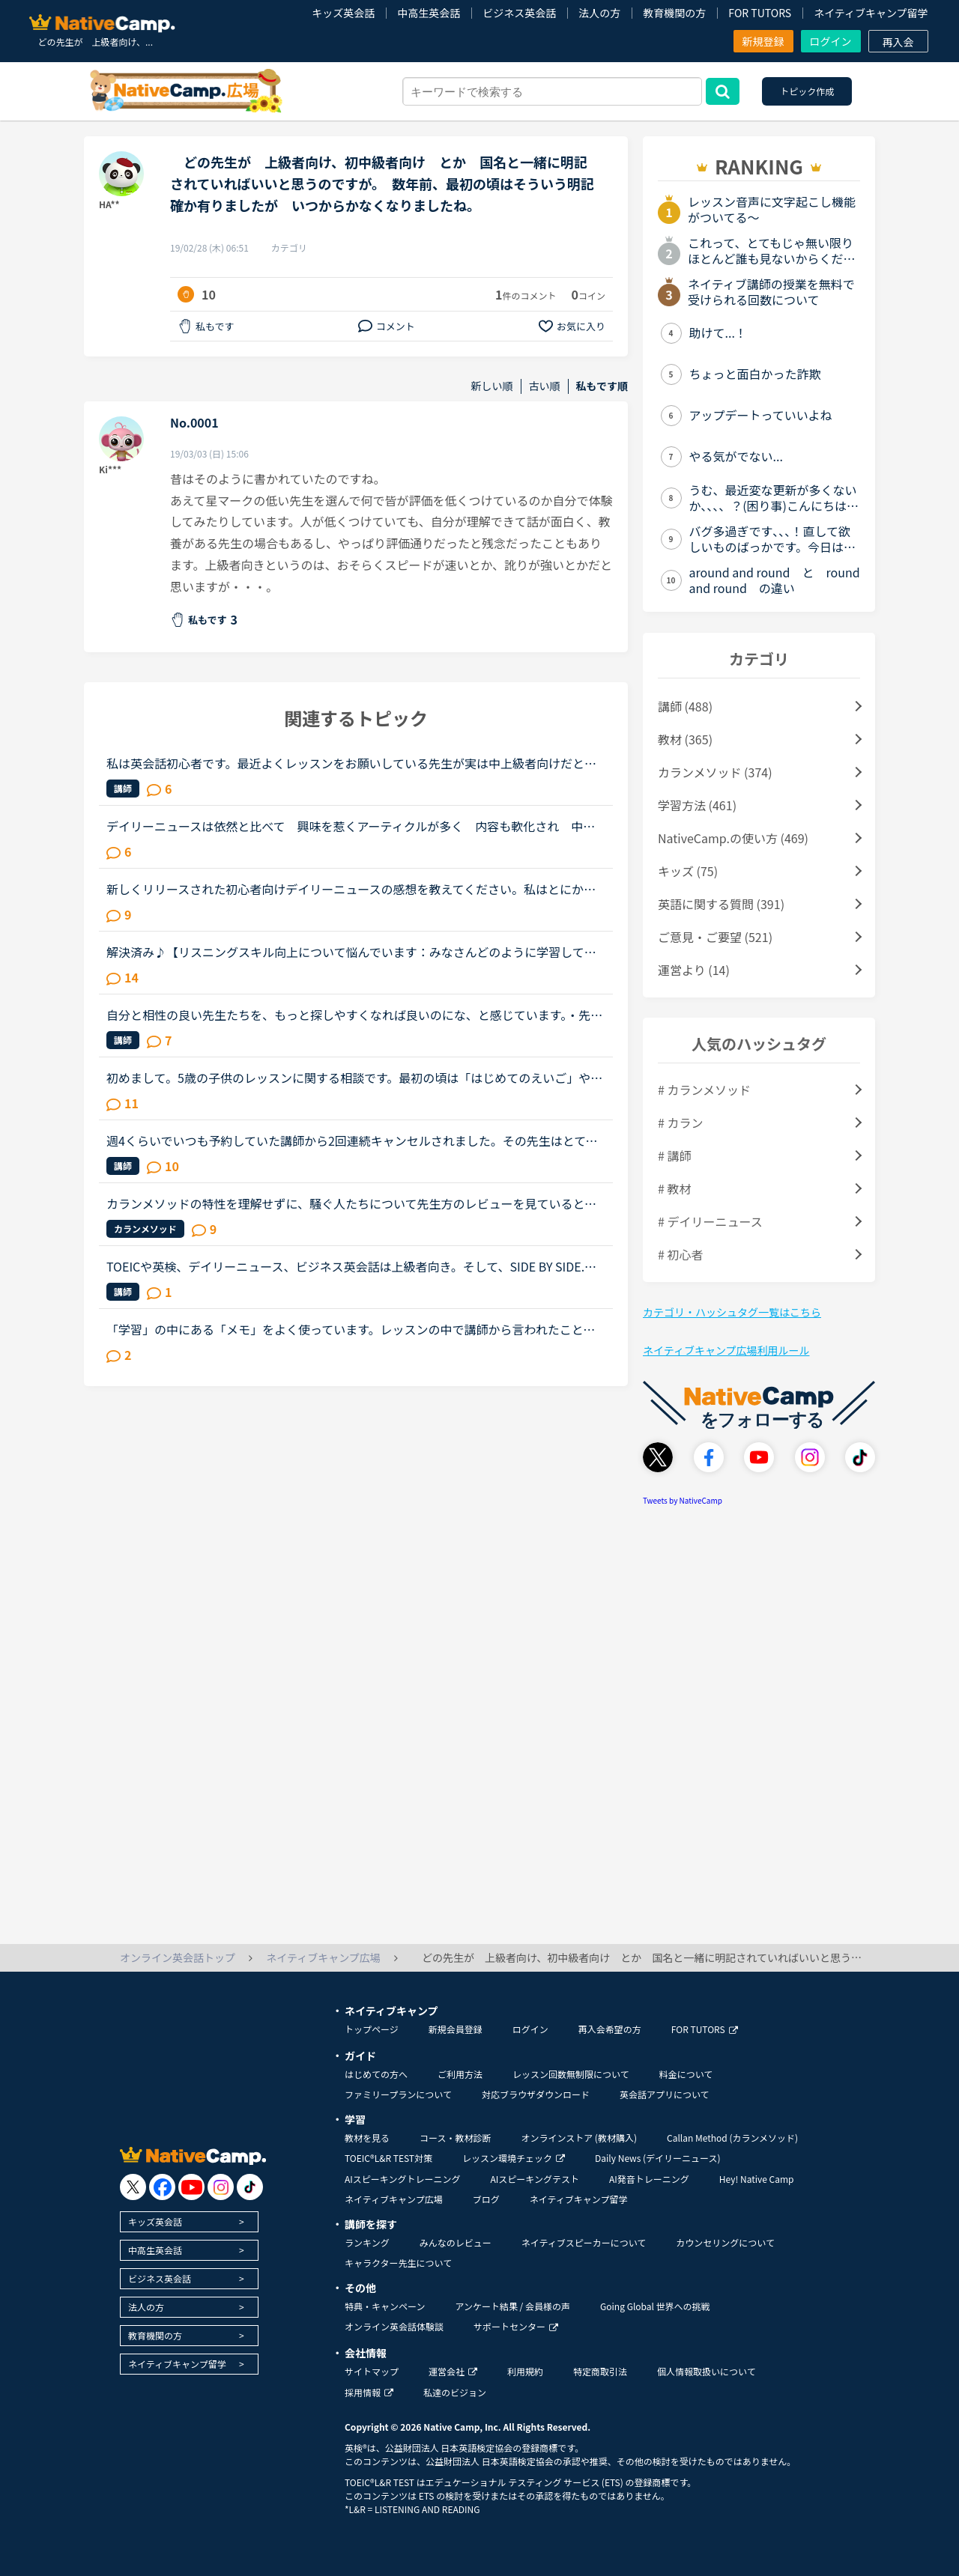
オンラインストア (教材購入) (579, 2137)
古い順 (544, 386)
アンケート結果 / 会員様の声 (512, 2306)
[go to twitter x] (133, 2187)
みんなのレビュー (455, 2242)
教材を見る (367, 2137)
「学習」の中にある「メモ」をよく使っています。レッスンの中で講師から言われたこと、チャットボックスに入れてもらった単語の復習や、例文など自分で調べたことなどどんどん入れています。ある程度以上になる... (351, 1329)
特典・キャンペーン (385, 2306)
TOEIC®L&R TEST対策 (388, 2157)
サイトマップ (372, 2371)
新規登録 (763, 41)
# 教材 (674, 1188)
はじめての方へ (376, 2074)
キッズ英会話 (343, 12)
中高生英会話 (428, 12)
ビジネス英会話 (519, 12)
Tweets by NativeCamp (682, 1500)
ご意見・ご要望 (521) (715, 937)
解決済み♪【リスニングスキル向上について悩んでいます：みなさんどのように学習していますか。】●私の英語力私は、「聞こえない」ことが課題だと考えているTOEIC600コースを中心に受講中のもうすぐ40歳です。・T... (354, 952)
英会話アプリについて (665, 2094)
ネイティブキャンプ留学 (871, 12)
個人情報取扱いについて (706, 2371)
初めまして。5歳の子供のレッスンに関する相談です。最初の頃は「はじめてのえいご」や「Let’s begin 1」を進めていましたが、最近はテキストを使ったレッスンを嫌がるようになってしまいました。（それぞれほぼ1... (350, 1078)
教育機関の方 (674, 12)
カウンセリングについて (725, 2242)
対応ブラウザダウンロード (536, 2094)
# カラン (680, 1122)
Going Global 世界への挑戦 (655, 2306)
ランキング (367, 2242)
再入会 (898, 41)
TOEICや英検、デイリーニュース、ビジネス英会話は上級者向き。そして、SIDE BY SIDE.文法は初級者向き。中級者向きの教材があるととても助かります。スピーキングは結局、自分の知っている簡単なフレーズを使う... (351, 1266)
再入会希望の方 (609, 2029)
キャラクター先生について (398, 2262)
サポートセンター (516, 2326)
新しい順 (492, 386)
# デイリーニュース (710, 1221)
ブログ (486, 2199)
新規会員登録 (455, 2029)
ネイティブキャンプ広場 (394, 2199)
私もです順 (602, 386)
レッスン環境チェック (513, 2157)
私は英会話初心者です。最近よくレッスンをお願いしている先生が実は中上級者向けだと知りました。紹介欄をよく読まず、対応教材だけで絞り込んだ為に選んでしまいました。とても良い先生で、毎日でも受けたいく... (351, 763)
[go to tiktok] (250, 2187)
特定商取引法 (600, 2371)
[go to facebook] (162, 2187)
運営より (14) (694, 970)
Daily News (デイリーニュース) (657, 2157)
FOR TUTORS (759, 12)
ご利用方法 (460, 2074)
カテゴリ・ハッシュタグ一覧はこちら (732, 1311)
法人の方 (599, 12)
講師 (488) (685, 706)
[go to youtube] (191, 2187)
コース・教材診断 (455, 2137)
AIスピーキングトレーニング (402, 2178)
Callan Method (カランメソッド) (732, 2137)
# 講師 (674, 1155)
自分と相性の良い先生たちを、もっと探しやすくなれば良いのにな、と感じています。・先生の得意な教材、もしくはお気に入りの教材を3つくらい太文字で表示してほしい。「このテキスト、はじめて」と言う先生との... (354, 1015)
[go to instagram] (221, 2187)
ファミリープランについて (398, 2094)
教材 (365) (685, 739)
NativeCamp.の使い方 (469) (733, 838)
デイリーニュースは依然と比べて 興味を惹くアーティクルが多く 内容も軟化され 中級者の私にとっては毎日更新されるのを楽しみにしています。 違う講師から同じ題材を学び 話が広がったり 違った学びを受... (353, 826)
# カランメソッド (704, 1090)
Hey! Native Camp (756, 2178)
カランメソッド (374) (715, 772)
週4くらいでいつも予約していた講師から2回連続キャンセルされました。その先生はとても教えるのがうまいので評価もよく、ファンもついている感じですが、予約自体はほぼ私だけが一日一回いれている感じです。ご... (352, 1140)
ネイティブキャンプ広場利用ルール (726, 1350)
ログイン (831, 41)
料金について (686, 2074)
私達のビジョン (454, 2392)
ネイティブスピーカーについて (584, 2242)
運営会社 (453, 2371)
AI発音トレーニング (649, 2178)
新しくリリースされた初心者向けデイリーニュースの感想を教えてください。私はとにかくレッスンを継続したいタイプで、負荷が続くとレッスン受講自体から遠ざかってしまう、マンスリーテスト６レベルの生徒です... (351, 889)
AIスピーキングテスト (534, 2178)
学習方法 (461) (697, 805)
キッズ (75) (688, 871)
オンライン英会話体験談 (394, 2326)
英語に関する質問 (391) (721, 904)
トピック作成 (807, 91)
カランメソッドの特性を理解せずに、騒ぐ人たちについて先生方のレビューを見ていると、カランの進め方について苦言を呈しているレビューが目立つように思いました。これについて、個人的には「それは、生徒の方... (351, 1203)
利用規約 (525, 2371)
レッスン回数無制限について (570, 2074)
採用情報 (369, 2392)
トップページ (372, 2029)
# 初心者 (680, 1254)
